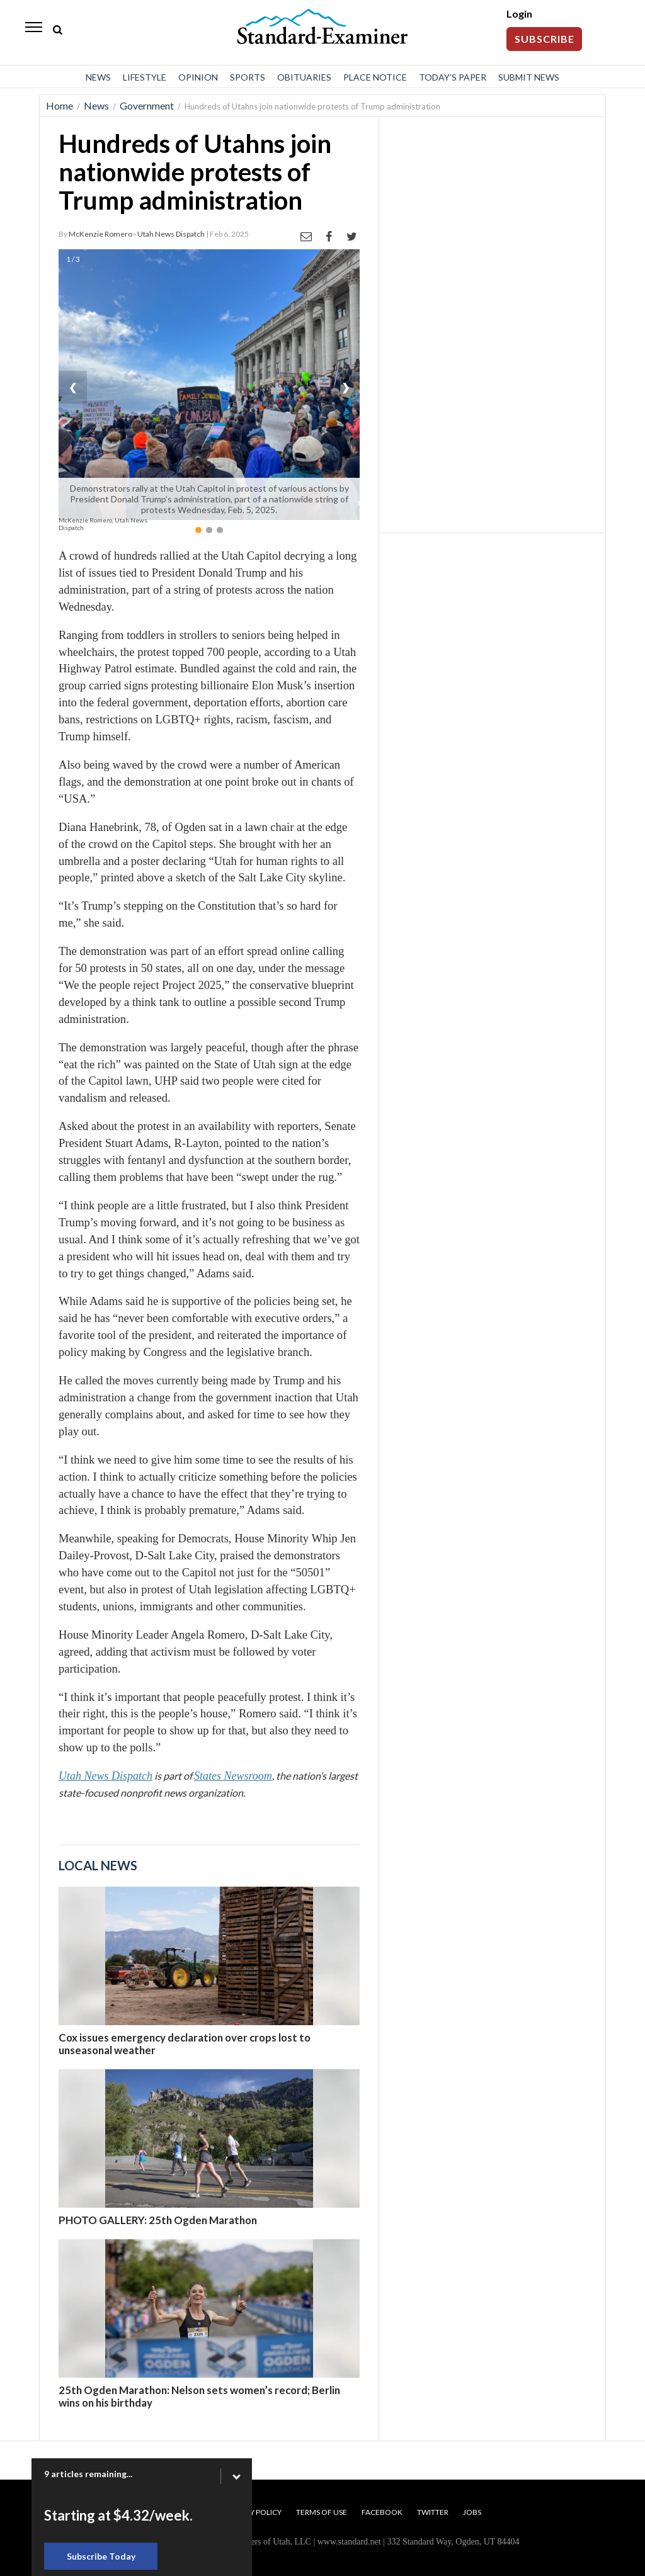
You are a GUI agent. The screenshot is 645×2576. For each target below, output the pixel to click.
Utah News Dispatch (105, 1776)
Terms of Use (321, 2512)
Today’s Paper (452, 77)
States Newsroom (233, 1776)
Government (147, 105)
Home (59, 105)
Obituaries (304, 77)
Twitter (432, 2512)
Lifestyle (144, 77)
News (98, 77)
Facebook (382, 2512)
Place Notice (375, 77)
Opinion (198, 77)
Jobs (472, 2512)
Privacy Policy (253, 2512)
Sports (247, 77)
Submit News (528, 77)
